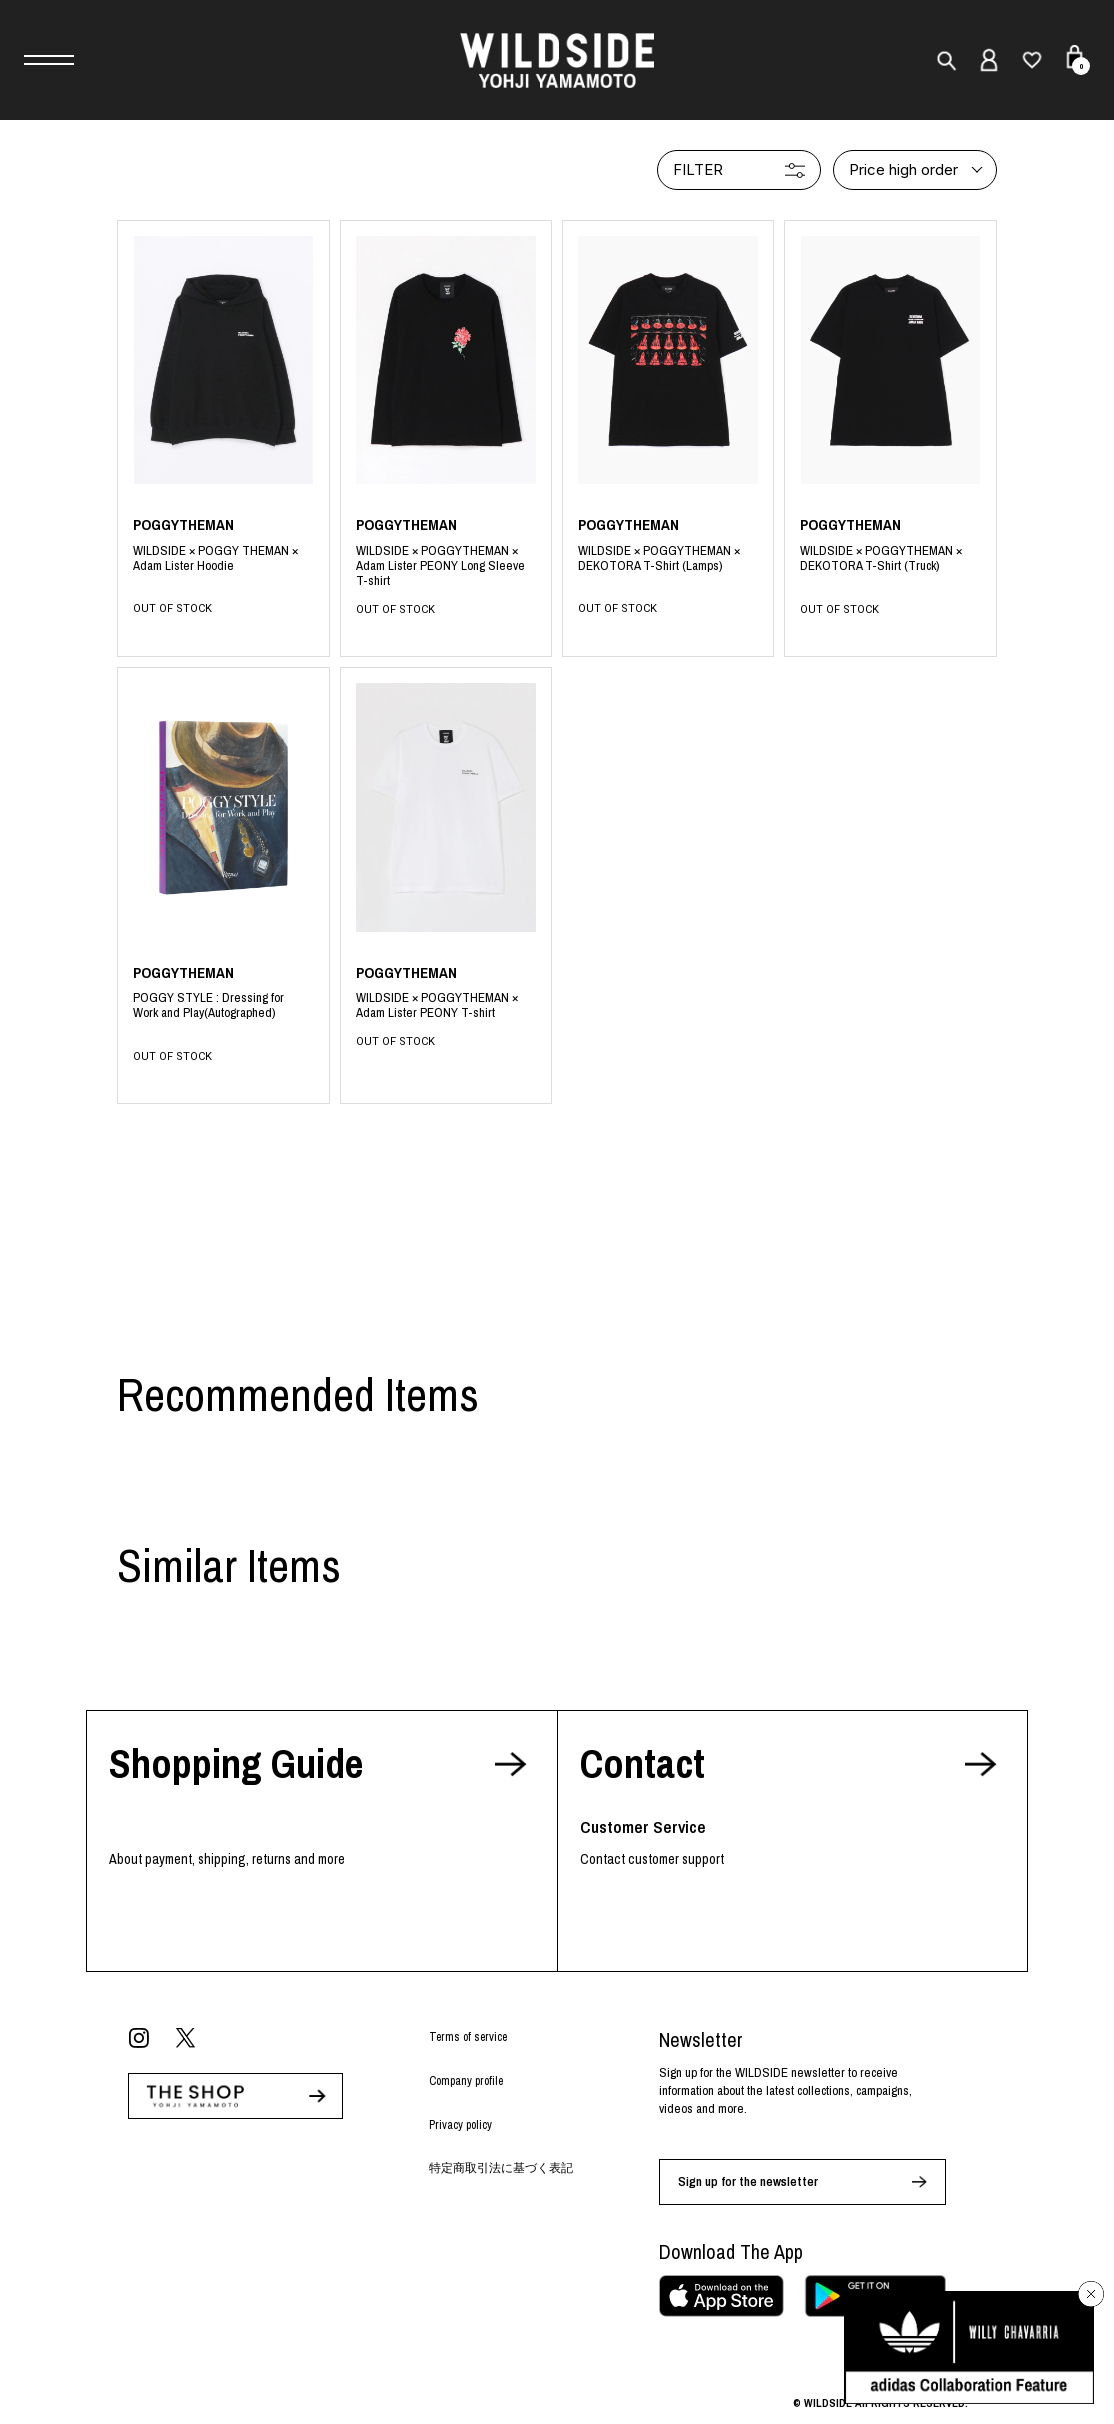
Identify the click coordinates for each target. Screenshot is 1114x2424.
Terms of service (468, 2037)
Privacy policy (460, 2125)
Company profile (466, 2081)
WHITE (446, 1006)
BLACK (223, 566)
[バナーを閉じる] (1091, 2294)
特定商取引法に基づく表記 (501, 2168)
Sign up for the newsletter (748, 2181)
